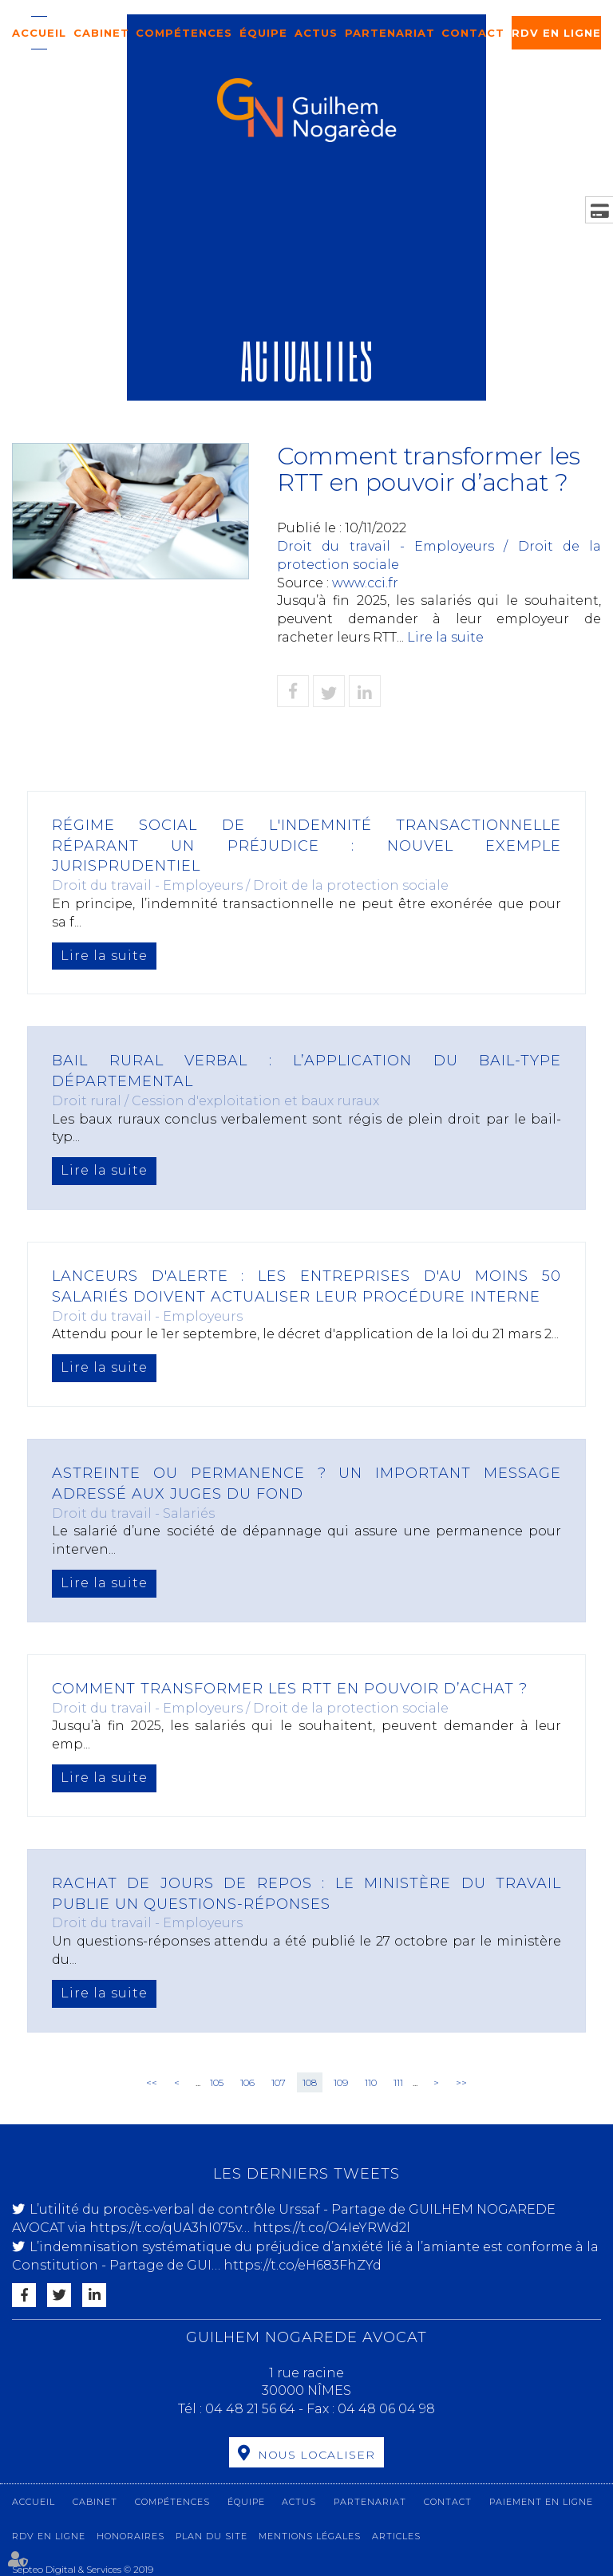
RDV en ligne (556, 32)
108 (310, 2082)
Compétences (184, 32)
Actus (316, 32)
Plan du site (211, 2536)
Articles (396, 2536)
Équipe (263, 32)
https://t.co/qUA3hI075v (165, 2227)
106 (247, 2082)
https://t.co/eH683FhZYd (302, 2265)
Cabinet (101, 32)
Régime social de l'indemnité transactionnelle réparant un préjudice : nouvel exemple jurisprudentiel (306, 845)
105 (216, 2082)
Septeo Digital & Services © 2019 (82, 2569)
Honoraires (130, 2536)
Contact (472, 32)
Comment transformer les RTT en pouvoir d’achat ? (290, 1688)
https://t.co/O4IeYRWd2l (331, 2227)
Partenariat (390, 32)
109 (341, 2082)
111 (398, 2082)
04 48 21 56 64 (252, 2408)
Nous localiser (316, 2455)
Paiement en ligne (541, 2501)
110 (371, 2082)
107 (278, 2082)
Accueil (39, 32)
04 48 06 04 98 (386, 2408)
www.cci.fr (365, 583)
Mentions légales (310, 2536)
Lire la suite (445, 637)
